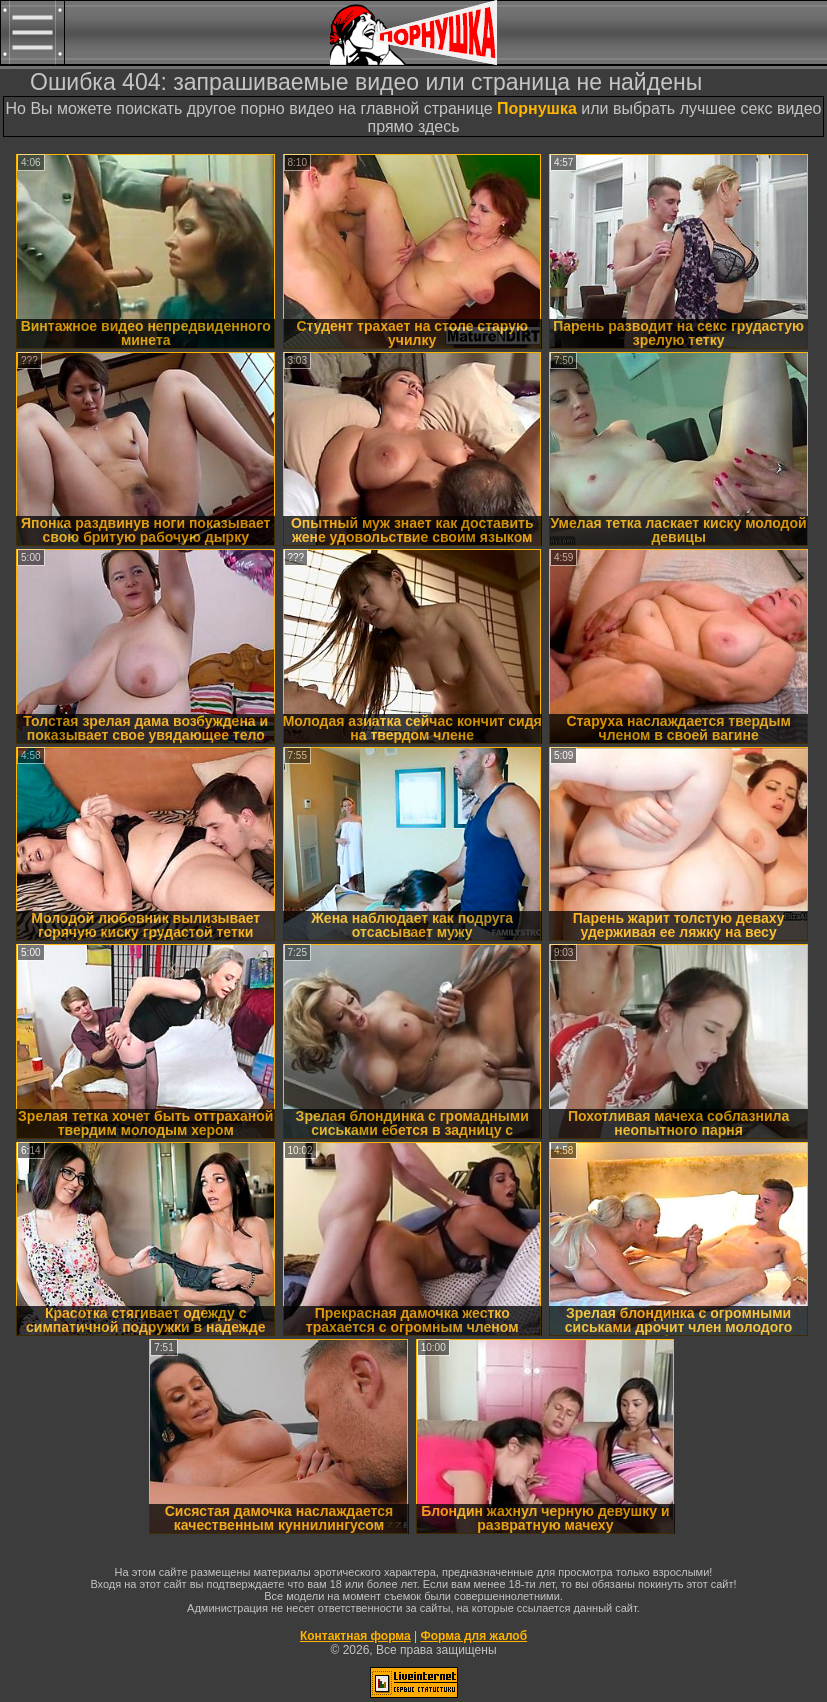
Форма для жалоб (474, 1636)
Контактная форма (355, 1636)
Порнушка (537, 108)
